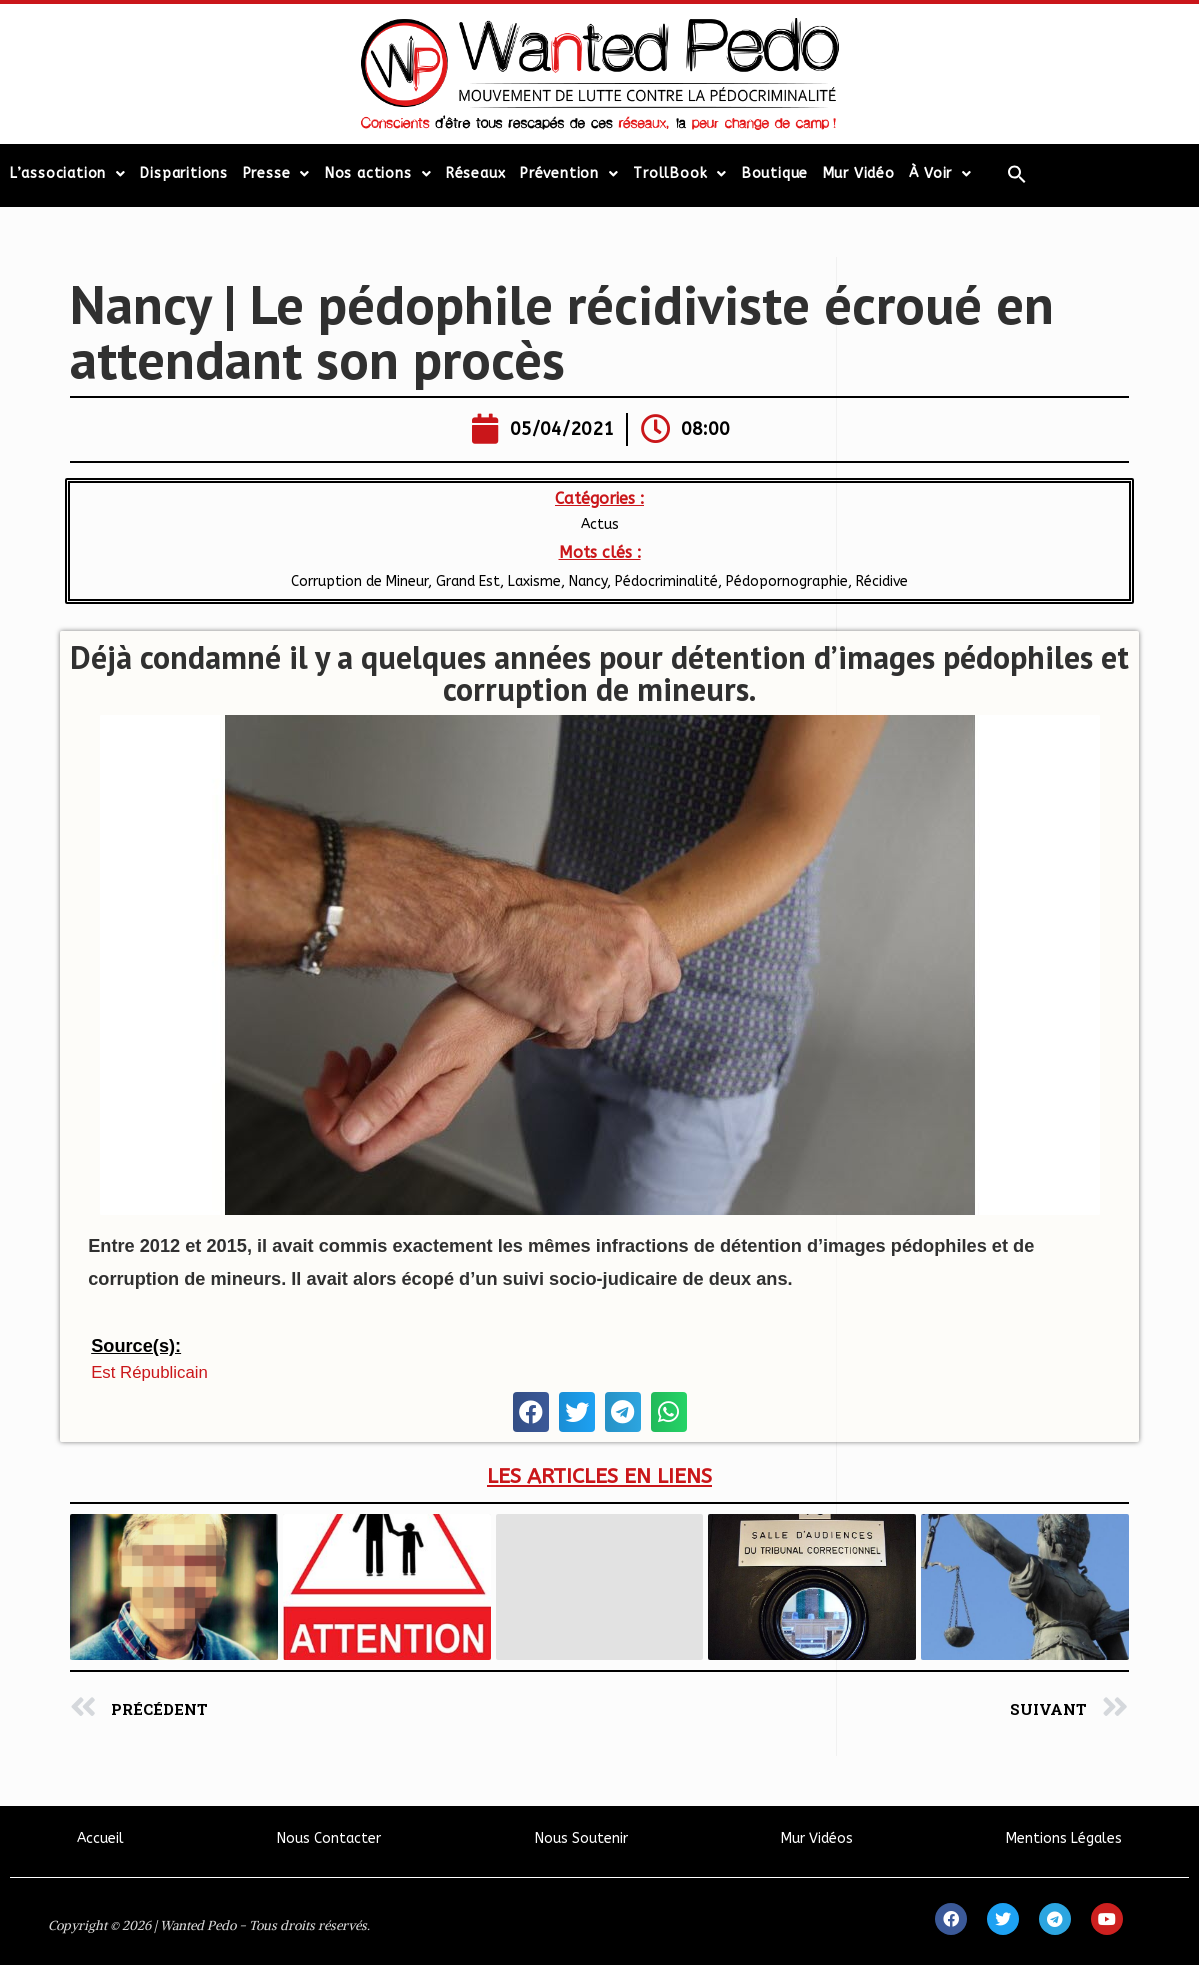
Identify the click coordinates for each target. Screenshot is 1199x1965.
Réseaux (476, 173)
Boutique (775, 173)
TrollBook (680, 174)
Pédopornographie (787, 581)
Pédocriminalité (666, 581)
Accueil (100, 1838)
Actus (600, 524)
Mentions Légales (1064, 1838)
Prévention (569, 174)
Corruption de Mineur (359, 581)
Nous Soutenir (581, 1838)
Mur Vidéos (817, 1838)
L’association (68, 174)
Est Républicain (149, 1372)
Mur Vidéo (859, 173)
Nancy (588, 581)
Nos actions (378, 174)
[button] (531, 1412)
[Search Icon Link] (1017, 174)
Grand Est (468, 581)
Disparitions (184, 173)
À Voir (940, 174)
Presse (277, 174)
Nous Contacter (329, 1838)
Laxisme (534, 581)
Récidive (882, 581)
